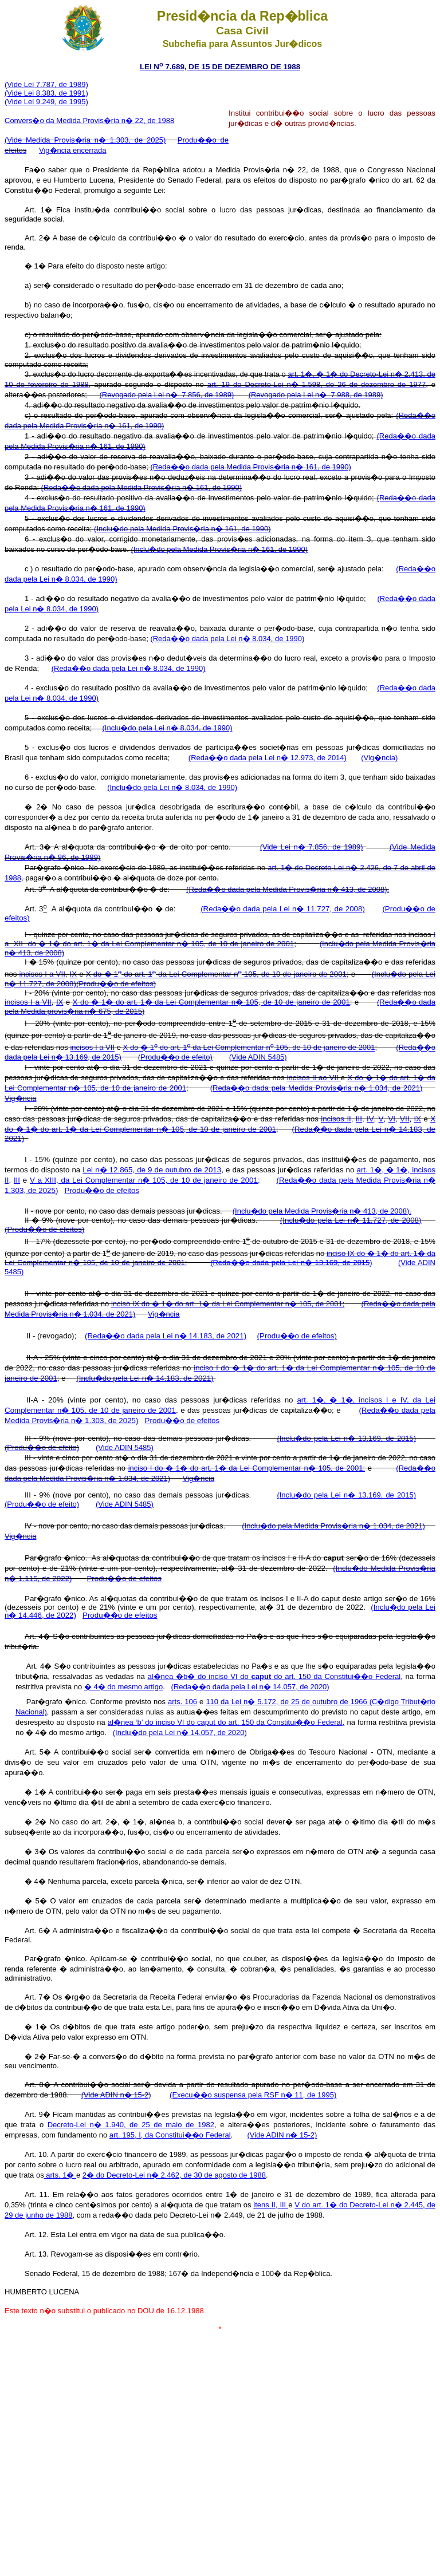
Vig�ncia (20, 1098)
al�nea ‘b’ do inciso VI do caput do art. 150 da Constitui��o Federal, (226, 1722)
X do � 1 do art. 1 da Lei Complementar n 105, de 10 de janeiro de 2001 (216, 974)
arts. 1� (60, 2175)
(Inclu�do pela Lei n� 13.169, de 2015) (346, 1438)
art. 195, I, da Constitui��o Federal (170, 2135)
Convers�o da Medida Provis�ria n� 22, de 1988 (89, 120)
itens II (264, 2204)
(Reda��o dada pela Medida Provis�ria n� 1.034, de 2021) (316, 1088)
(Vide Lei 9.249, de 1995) (46, 101)
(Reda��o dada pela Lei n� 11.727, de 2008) (283, 908)
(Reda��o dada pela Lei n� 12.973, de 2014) (267, 757)
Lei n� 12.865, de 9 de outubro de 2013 (151, 1169)
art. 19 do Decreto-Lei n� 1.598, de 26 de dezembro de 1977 (316, 384)
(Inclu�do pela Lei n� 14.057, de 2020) (180, 1732)
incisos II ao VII (314, 1077)
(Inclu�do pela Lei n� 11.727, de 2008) (351, 1220)
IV (370, 1119)
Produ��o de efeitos (102, 1190)
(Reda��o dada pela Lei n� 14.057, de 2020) (250, 1686)
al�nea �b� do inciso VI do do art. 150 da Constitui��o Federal (273, 1676)
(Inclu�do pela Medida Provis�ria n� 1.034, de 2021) (333, 1526)
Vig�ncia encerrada (73, 150)
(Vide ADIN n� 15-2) (116, 2095)
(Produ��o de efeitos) (116, 983)
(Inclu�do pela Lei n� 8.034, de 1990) (168, 728)
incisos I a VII (42, 974)
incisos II (336, 1119)
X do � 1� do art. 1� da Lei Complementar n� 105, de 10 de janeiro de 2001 (211, 1002)
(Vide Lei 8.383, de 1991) (46, 93)
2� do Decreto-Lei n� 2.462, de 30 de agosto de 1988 (174, 2175)
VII (404, 1119)
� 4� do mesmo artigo (123, 1686)
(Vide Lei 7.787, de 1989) (46, 84)
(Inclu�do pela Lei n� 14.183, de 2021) (144, 1378)
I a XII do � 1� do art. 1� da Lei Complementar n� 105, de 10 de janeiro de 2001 (220, 939)
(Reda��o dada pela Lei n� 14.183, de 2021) (165, 1336)
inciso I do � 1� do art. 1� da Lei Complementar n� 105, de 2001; (246, 1468)
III (359, 1119)
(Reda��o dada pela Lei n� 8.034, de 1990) (227, 638)
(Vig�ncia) (379, 757)
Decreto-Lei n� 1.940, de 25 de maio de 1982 (131, 2124)
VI (391, 1119)
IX (73, 974)
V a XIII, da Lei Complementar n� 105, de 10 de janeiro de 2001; (145, 1180)
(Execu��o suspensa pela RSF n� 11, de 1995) (253, 2095)
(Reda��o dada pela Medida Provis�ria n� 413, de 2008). (287, 889)
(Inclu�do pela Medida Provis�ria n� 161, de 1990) (182, 528)
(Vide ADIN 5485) (258, 1057)
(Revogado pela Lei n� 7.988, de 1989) (316, 394)
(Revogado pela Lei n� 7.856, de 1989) (166, 394)
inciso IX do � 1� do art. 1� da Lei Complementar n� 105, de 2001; (227, 1303)
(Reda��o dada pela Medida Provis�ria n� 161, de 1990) (250, 467)
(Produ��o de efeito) (175, 1057)
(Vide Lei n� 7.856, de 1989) (311, 847)
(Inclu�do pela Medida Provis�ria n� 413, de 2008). (322, 1211)
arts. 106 (182, 1701)
